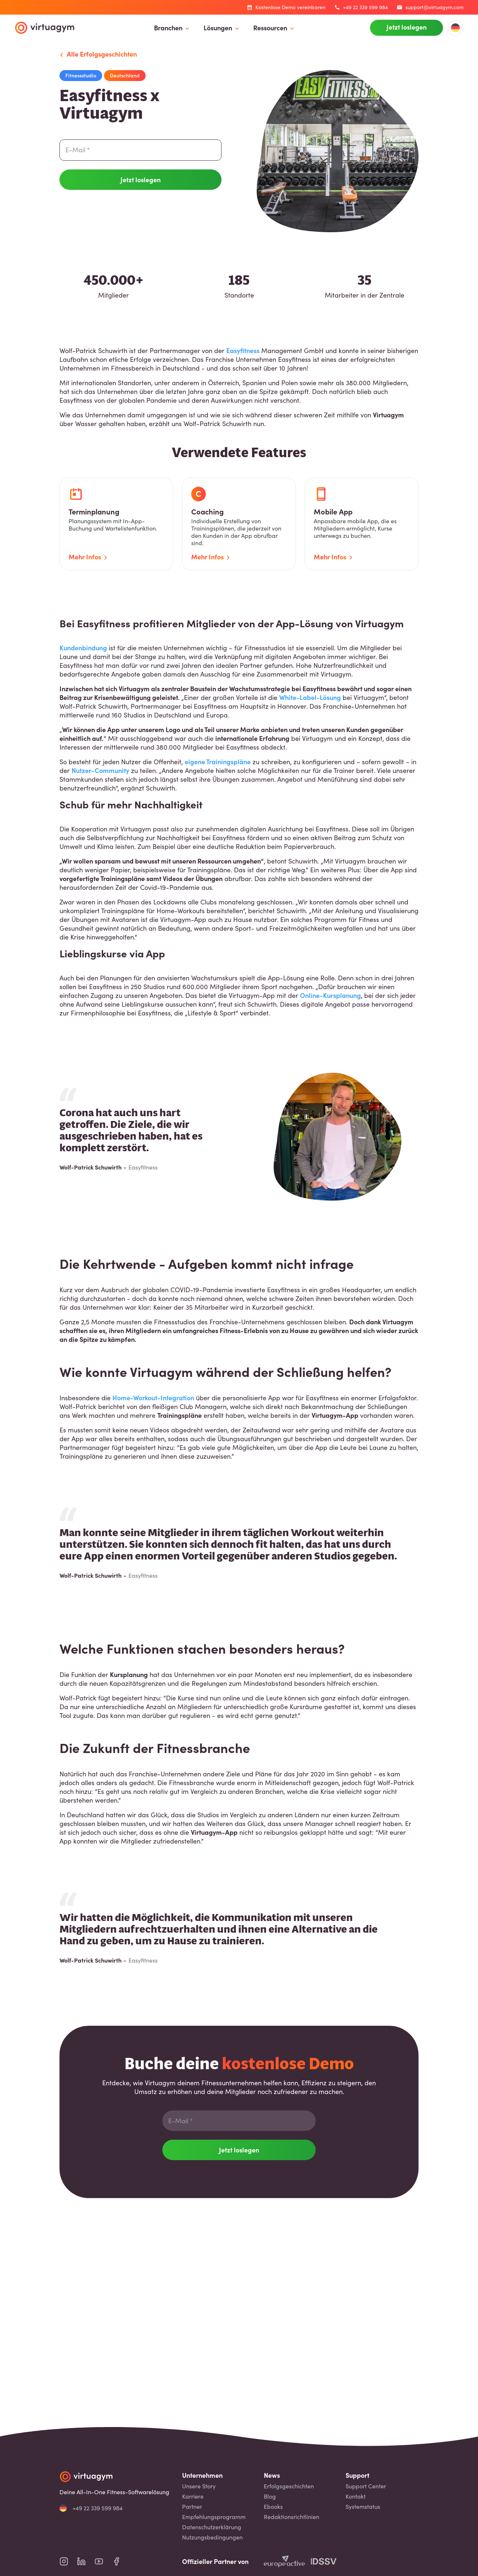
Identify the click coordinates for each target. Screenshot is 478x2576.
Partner (192, 2506)
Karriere (193, 2496)
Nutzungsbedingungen (212, 2537)
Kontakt (356, 2496)
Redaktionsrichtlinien (291, 2517)
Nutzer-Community (100, 770)
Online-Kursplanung (330, 995)
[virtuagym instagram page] (68, 2561)
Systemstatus (363, 2506)
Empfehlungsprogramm (214, 2517)
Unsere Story (199, 2486)
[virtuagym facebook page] (121, 2561)
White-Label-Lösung (310, 697)
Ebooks (273, 2506)
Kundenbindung (83, 647)
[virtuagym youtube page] (103, 2561)
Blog (270, 2496)
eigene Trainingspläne (218, 761)
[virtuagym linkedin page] (86, 2561)
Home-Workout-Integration (153, 1397)
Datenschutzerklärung (211, 2527)
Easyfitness (242, 350)
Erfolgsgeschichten (289, 2486)
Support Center (366, 2486)
